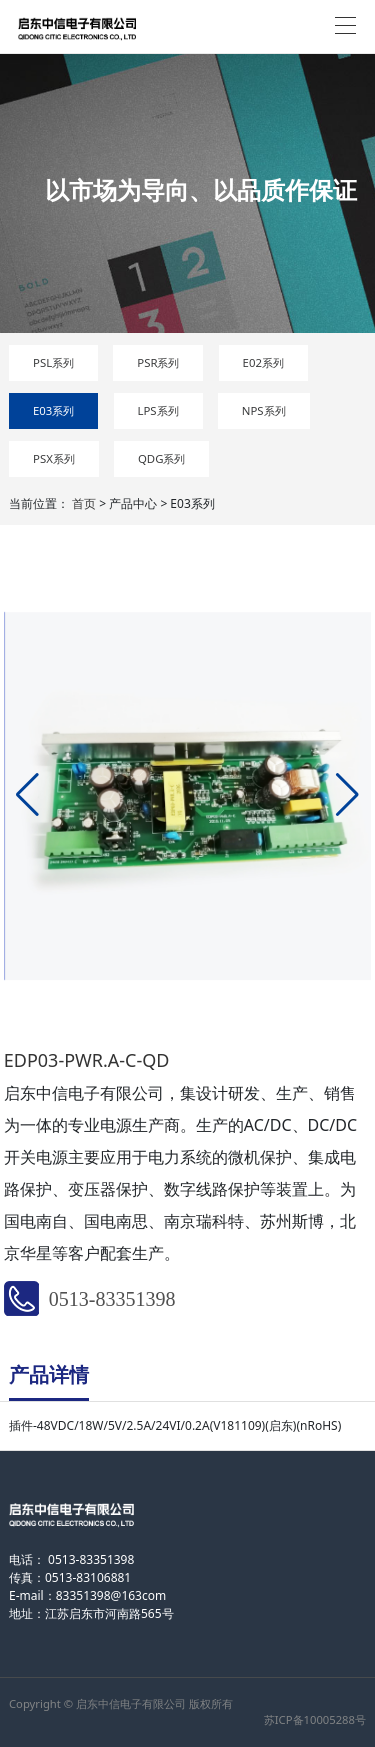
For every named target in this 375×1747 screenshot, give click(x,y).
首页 (84, 503)
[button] (27, 795)
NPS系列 (264, 410)
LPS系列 (158, 410)
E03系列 (53, 410)
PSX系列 (54, 458)
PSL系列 (53, 362)
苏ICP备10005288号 (315, 1719)
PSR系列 (158, 362)
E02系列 (263, 362)
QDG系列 (162, 458)
